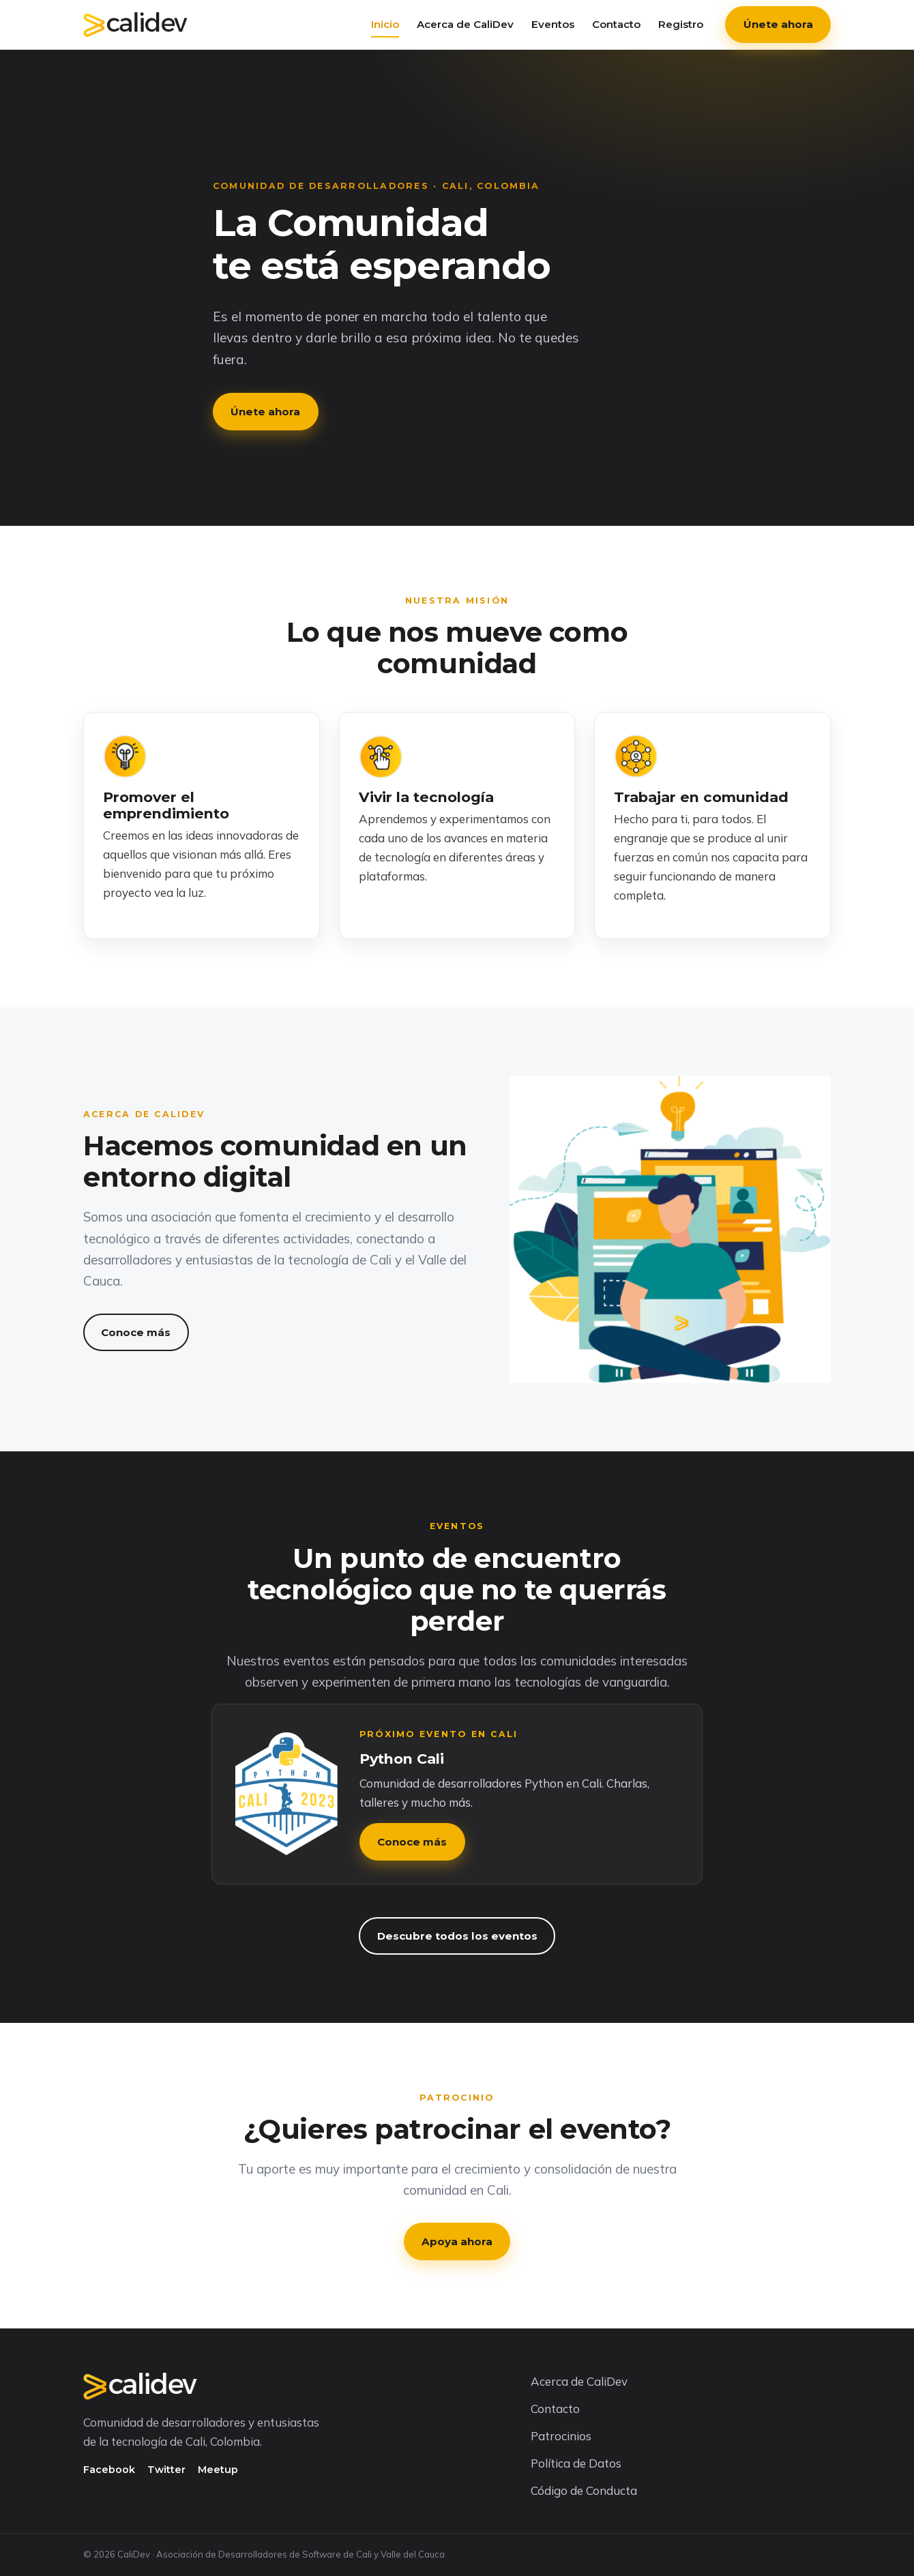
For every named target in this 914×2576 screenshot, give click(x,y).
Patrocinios (561, 2436)
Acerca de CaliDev (465, 24)
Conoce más (382, 411)
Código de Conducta (584, 2490)
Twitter (166, 2469)
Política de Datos (576, 2463)
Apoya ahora (457, 2241)
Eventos (552, 24)
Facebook (109, 2469)
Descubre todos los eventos (457, 1935)
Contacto (616, 24)
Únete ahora (778, 24)
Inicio (385, 24)
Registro (680, 24)
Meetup (218, 2469)
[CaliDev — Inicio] (135, 24)
